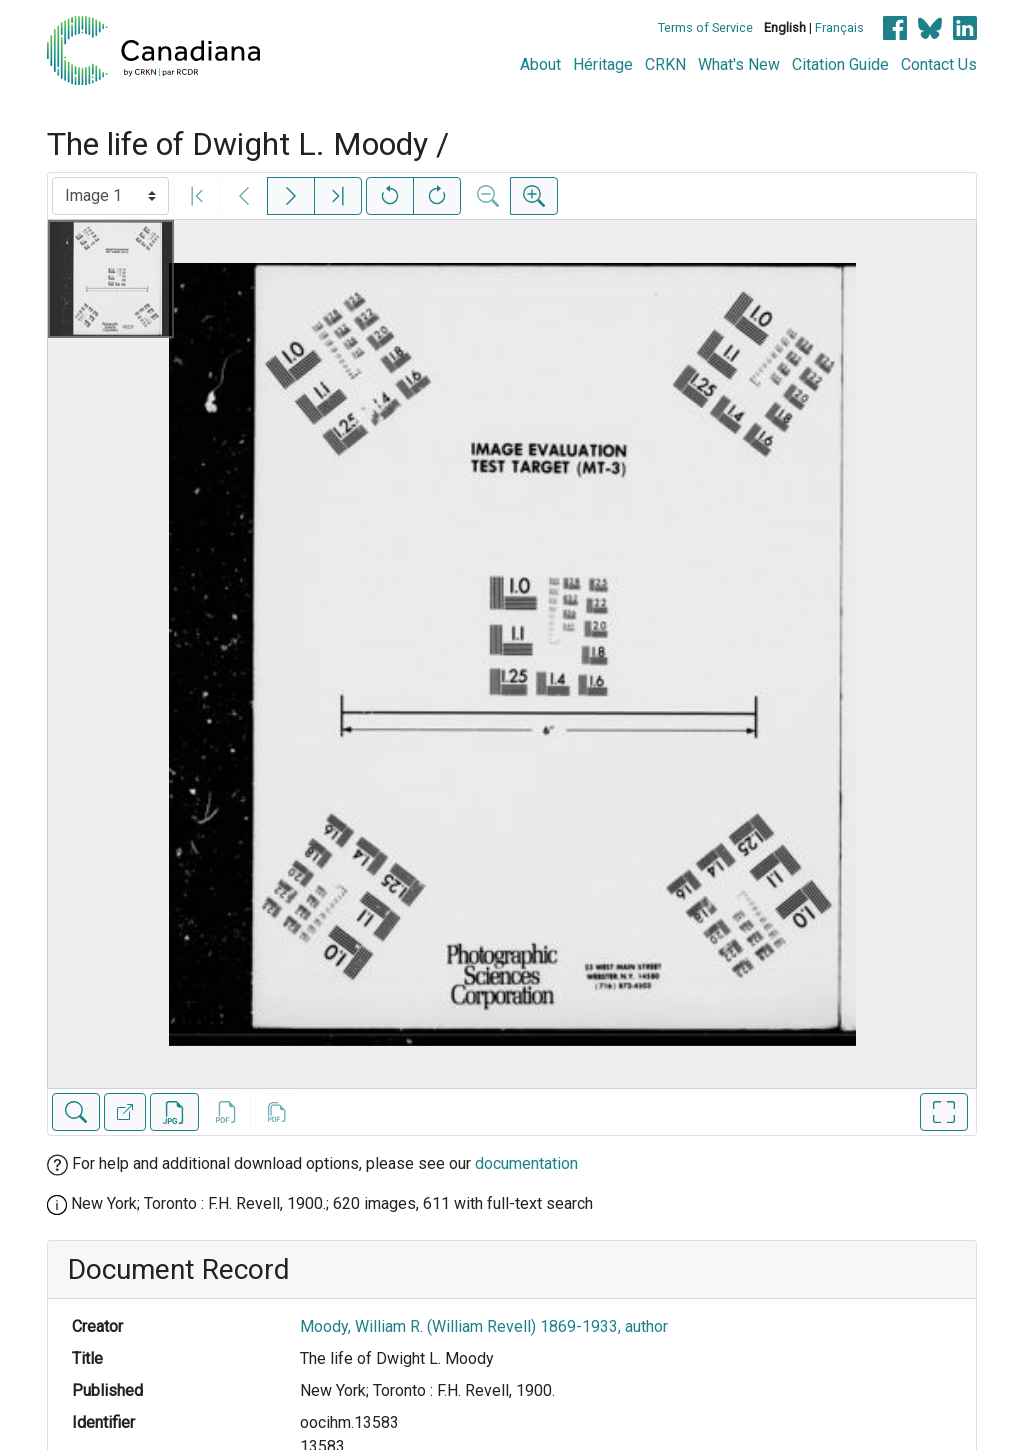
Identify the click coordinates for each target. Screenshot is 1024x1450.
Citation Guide (840, 64)
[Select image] (110, 196)
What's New (739, 64)
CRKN (665, 64)
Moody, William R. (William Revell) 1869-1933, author (484, 1326)
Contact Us (939, 64)
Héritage (603, 64)
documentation (526, 1163)
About (540, 64)
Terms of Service (705, 27)
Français (839, 27)
